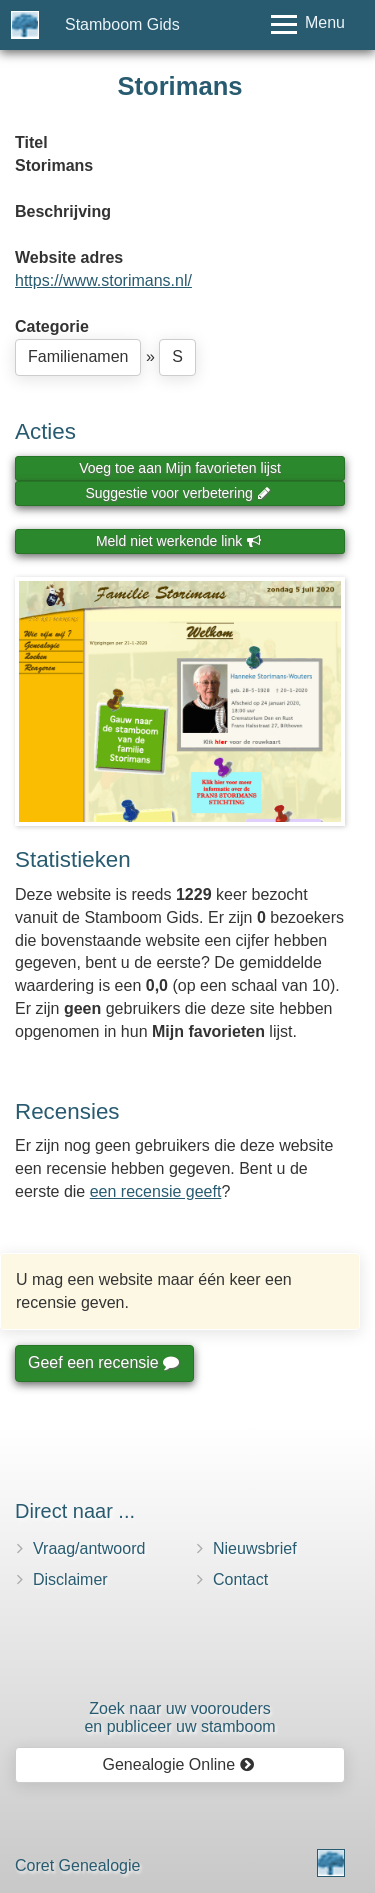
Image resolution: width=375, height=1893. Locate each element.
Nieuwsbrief (255, 1548)
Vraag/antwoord (89, 1548)
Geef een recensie (103, 1362)
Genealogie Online (179, 1764)
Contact (240, 1579)
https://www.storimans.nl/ (103, 280)
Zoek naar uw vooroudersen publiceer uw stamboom (179, 1717)
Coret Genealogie (77, 1865)
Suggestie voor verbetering (178, 493)
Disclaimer (70, 1579)
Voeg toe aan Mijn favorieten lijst (180, 468)
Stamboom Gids (122, 24)
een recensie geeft (156, 1191)
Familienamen (78, 356)
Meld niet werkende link (178, 541)
